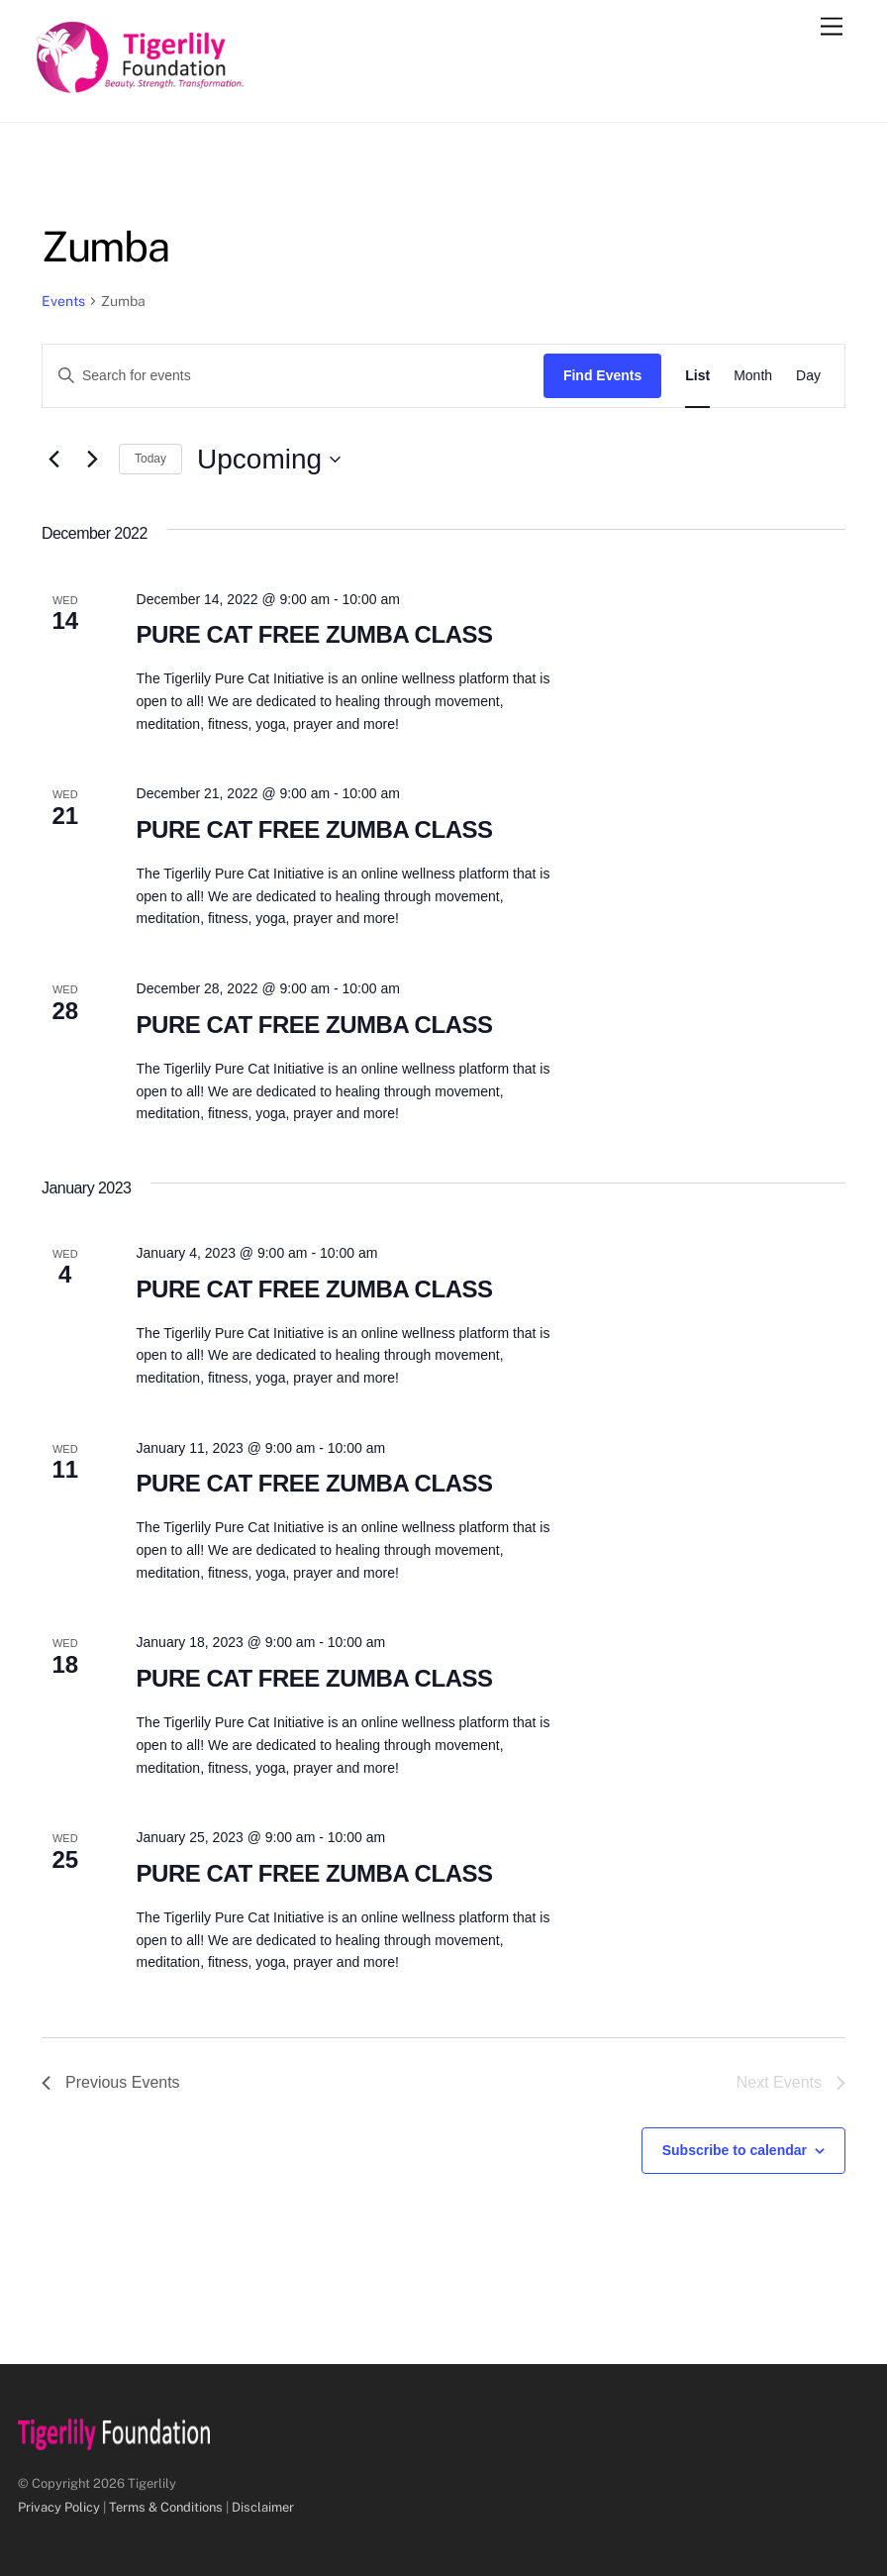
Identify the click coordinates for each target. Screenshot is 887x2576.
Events (63, 301)
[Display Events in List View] (697, 376)
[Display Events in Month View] (753, 376)
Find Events (602, 375)
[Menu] (831, 27)
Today (150, 458)
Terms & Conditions (166, 2507)
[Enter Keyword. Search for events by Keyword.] (293, 376)
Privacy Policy (59, 2507)
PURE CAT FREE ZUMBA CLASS (315, 634)
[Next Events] (92, 459)
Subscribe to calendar (734, 2150)
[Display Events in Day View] (808, 376)
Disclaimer (263, 2507)
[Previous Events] (53, 459)
